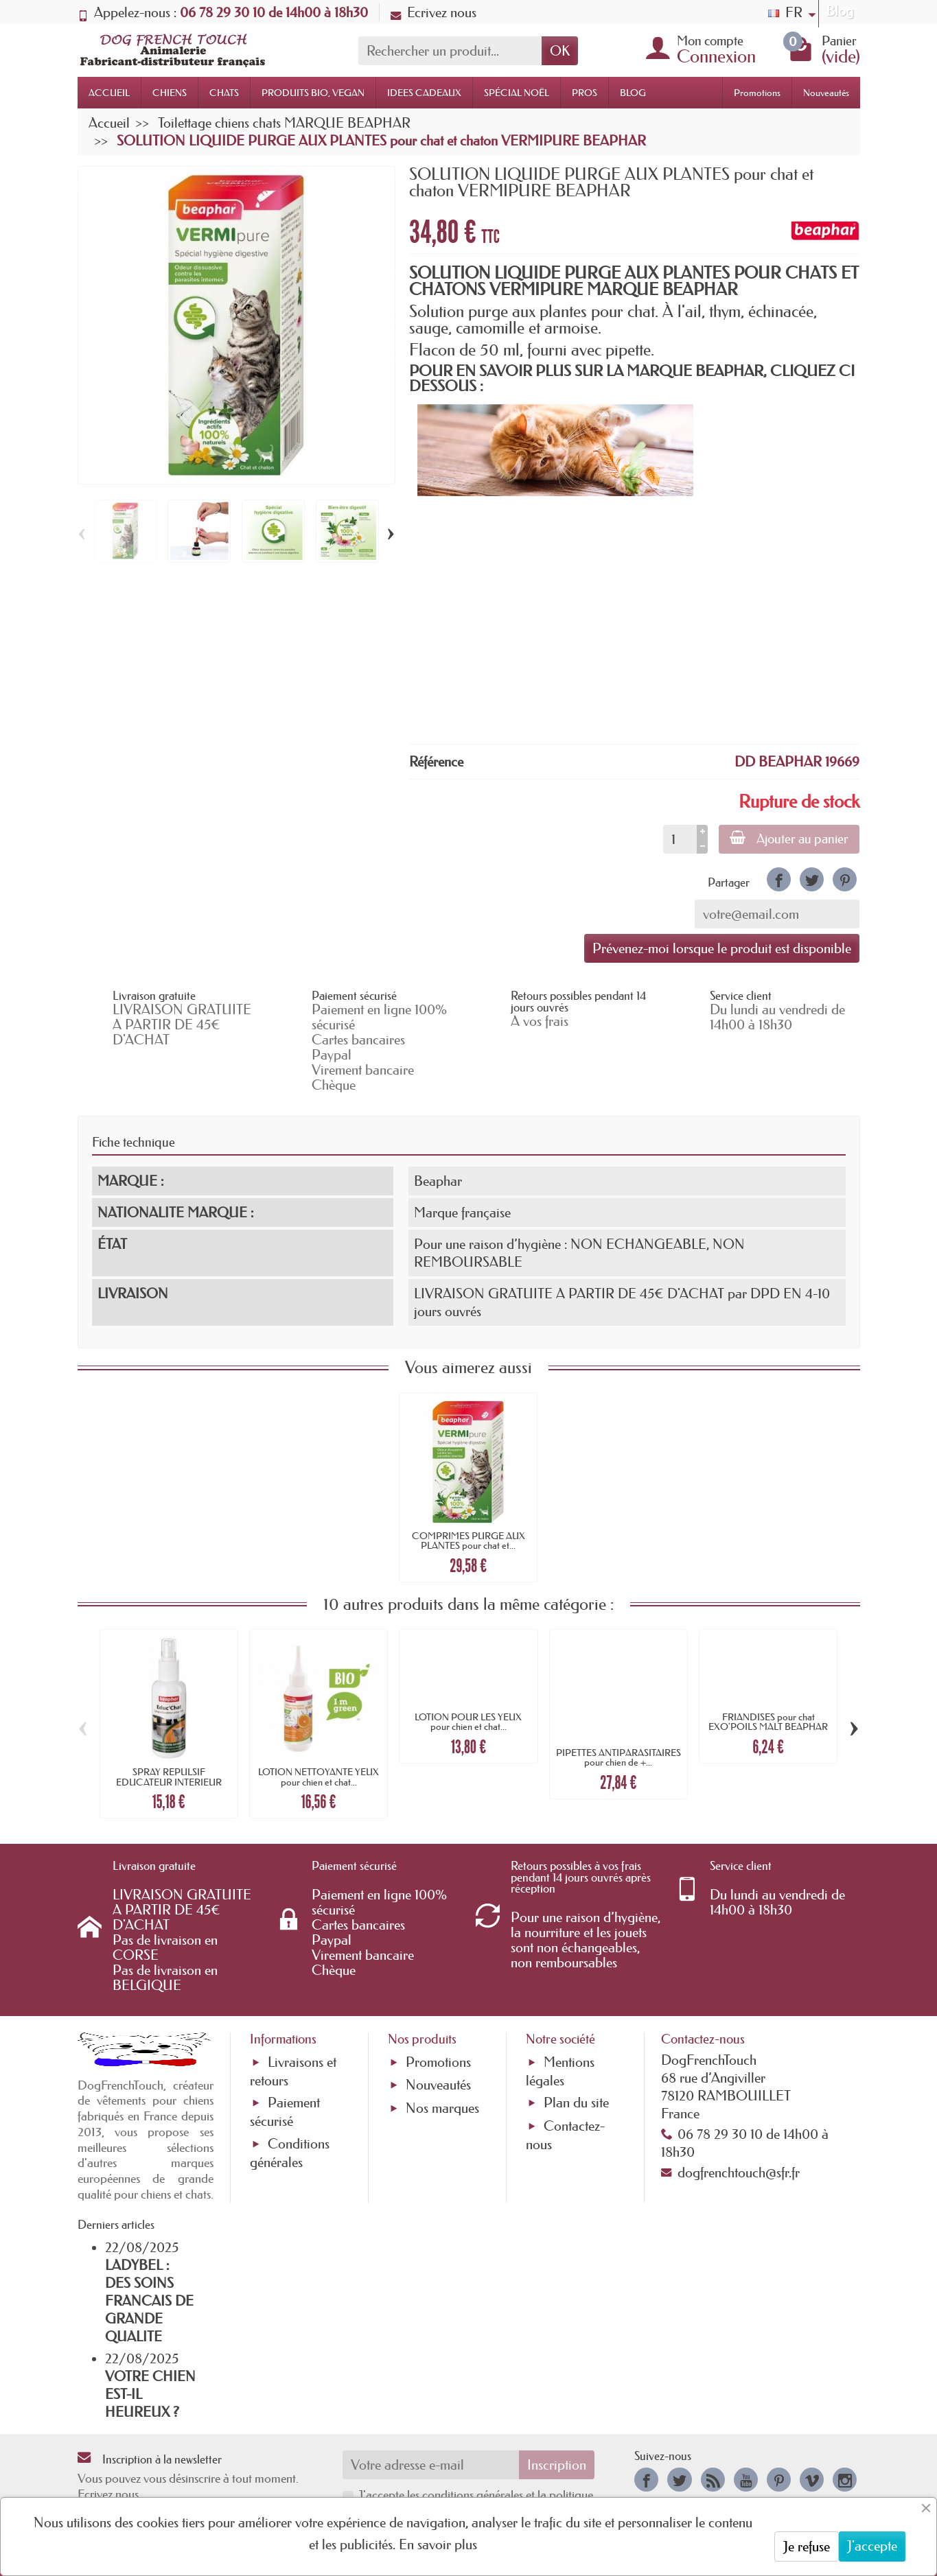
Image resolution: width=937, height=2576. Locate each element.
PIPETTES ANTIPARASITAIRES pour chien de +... (618, 1757)
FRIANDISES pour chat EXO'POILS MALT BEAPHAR (768, 1722)
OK (560, 51)
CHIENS (169, 92)
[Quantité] (680, 839)
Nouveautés (826, 92)
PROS (584, 92)
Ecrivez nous (433, 12)
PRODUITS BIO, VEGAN (313, 92)
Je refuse (806, 2546)
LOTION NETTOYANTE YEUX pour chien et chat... (318, 1777)
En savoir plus (438, 2544)
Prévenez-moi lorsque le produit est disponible (721, 948)
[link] (779, 879)
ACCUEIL (109, 92)
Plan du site (576, 2102)
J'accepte (872, 2546)
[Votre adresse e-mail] (431, 2464)
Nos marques (442, 2108)
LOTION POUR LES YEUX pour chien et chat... (468, 1722)
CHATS (224, 92)
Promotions (757, 92)
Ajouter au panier (789, 838)
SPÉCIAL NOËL (516, 92)
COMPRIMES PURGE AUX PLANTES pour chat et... (468, 1541)
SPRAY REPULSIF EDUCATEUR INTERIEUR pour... (169, 1782)
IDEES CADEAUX (424, 92)
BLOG (633, 92)
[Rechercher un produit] (450, 50)
